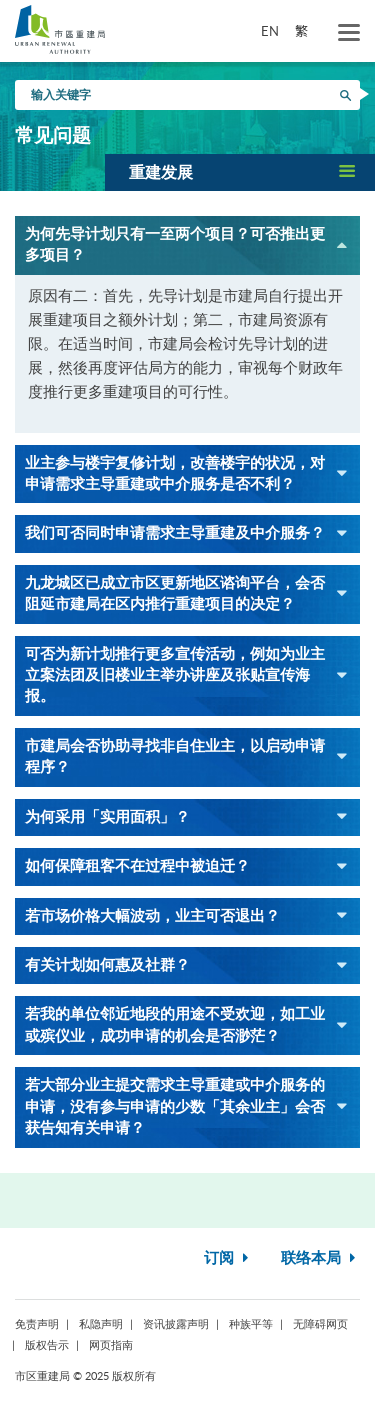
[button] (240, 172)
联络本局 (320, 1258)
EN (270, 31)
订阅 (228, 1258)
